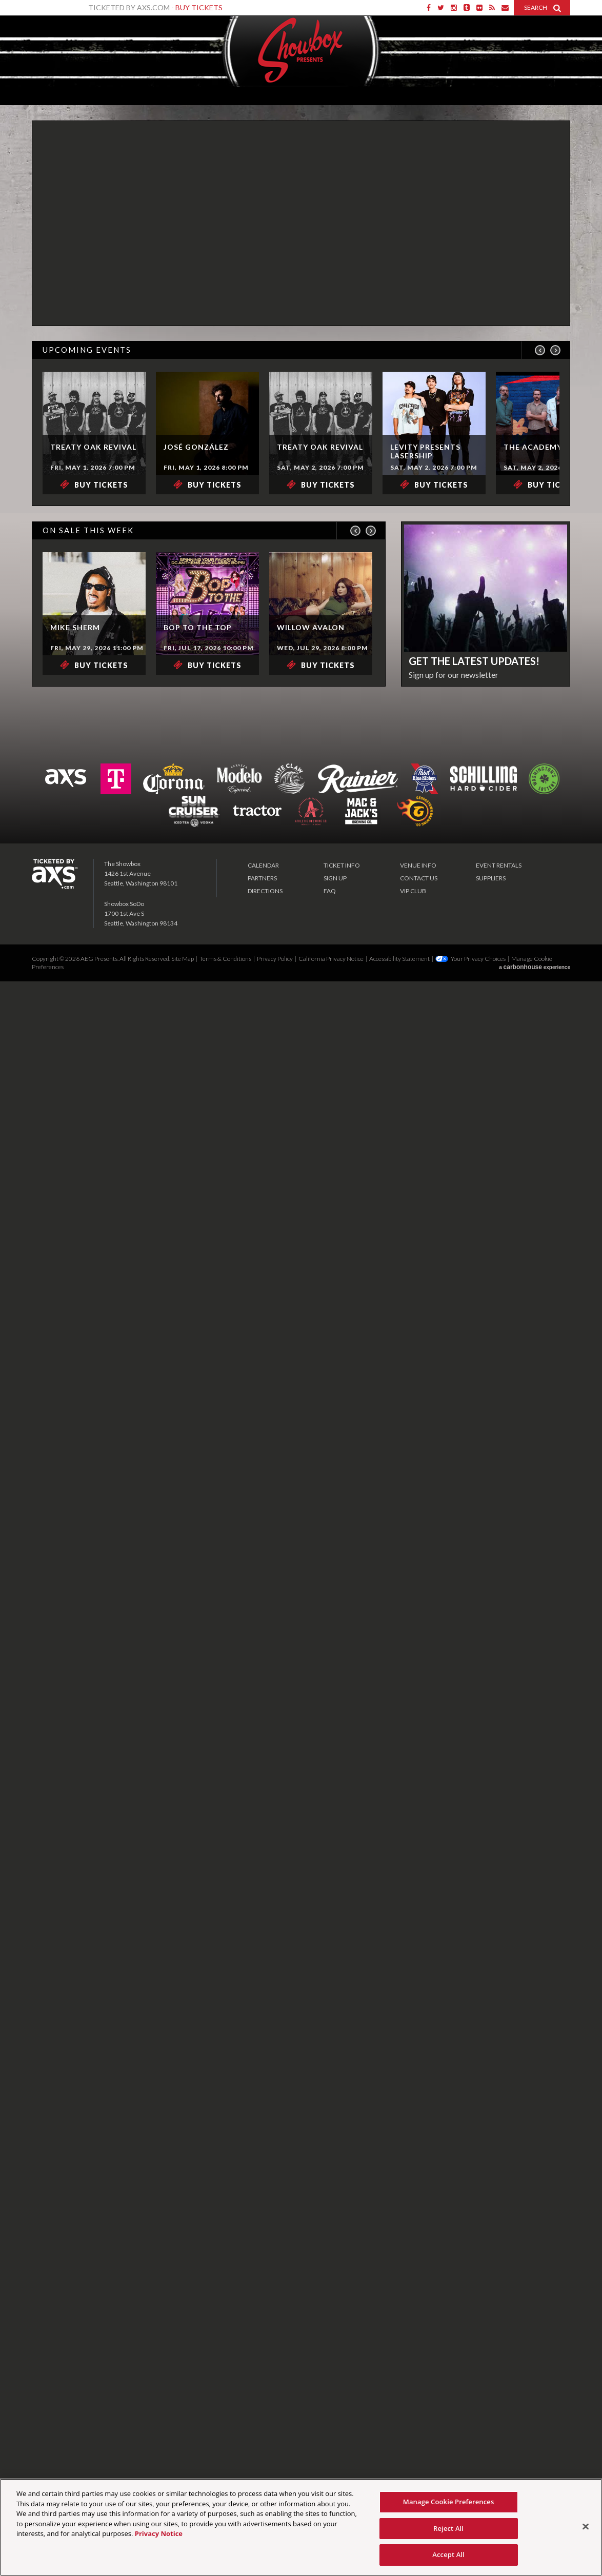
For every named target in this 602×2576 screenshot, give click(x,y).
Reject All (448, 2528)
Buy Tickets (199, 7)
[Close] (585, 2526)
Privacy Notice (159, 2533)
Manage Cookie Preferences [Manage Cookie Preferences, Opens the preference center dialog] (448, 2501)
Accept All (448, 2554)
